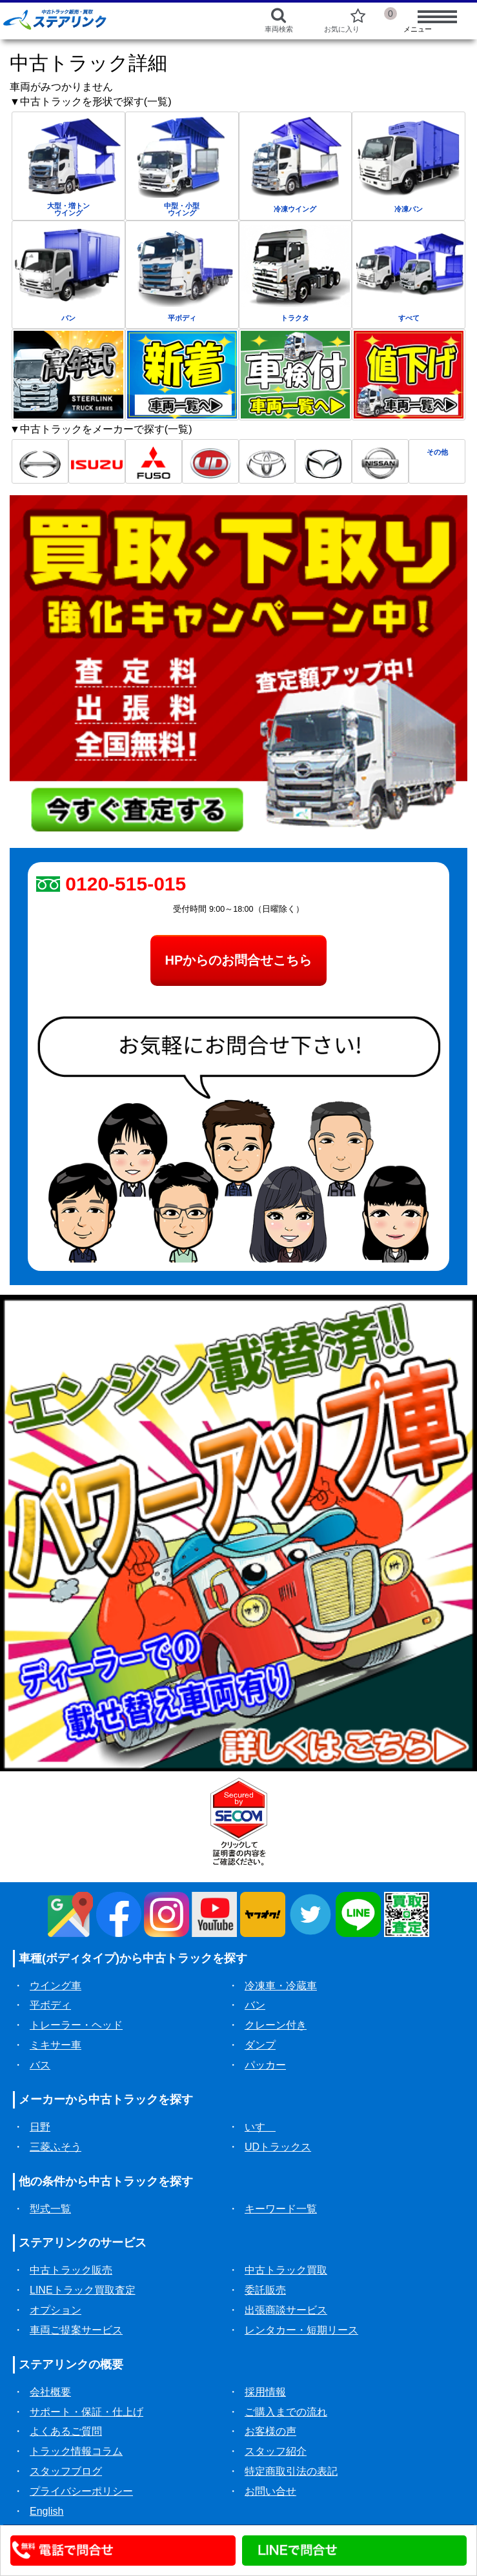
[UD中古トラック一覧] (210, 461)
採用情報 (265, 2391)
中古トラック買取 (286, 2270)
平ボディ (50, 2005)
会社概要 (50, 2391)
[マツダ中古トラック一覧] (323, 461)
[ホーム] (107, 19)
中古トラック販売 (71, 2270)
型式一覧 (50, 2208)
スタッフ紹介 (276, 2451)
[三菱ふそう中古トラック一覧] (153, 461)
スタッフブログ (66, 2471)
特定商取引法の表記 (291, 2471)
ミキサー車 (55, 2045)
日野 (40, 2126)
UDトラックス (278, 2146)
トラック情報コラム (76, 2451)
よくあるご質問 (66, 2431)
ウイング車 (55, 1985)
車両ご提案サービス (76, 2330)
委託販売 (265, 2290)
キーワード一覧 (281, 2208)
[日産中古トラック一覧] (380, 461)
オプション (55, 2310)
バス (40, 2065)
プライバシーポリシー (81, 2491)
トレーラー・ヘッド (76, 2025)
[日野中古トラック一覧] (40, 461)
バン (255, 2005)
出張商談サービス (286, 2310)
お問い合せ (270, 2491)
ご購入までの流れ (286, 2411)
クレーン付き (276, 2025)
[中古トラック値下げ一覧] (408, 374)
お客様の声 (270, 2431)
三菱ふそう (55, 2146)
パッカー (265, 2065)
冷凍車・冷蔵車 (281, 1985)
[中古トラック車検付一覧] (295, 374)
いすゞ (260, 2126)
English (46, 2511)
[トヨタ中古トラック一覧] (267, 461)
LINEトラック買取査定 (83, 2290)
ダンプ (260, 2045)
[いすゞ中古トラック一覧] (96, 461)
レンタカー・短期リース (301, 2330)
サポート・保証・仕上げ (86, 2411)
